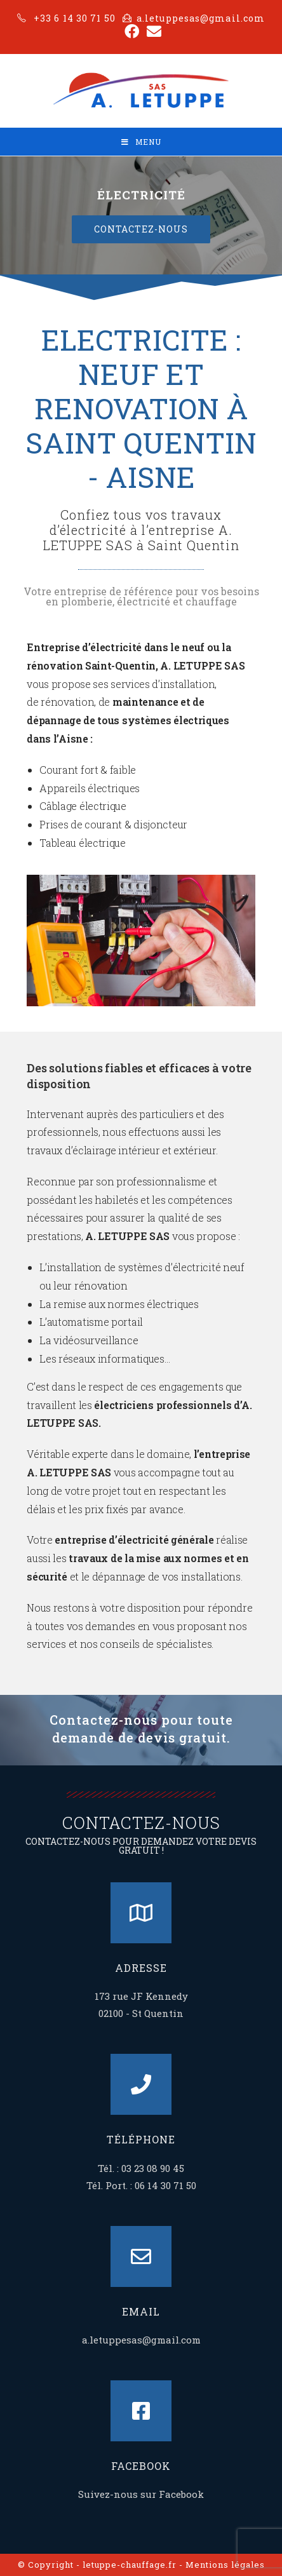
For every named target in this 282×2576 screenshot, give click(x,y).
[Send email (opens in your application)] (152, 31)
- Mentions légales (222, 2564)
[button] (141, 229)
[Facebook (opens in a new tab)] (132, 31)
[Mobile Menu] (141, 142)
